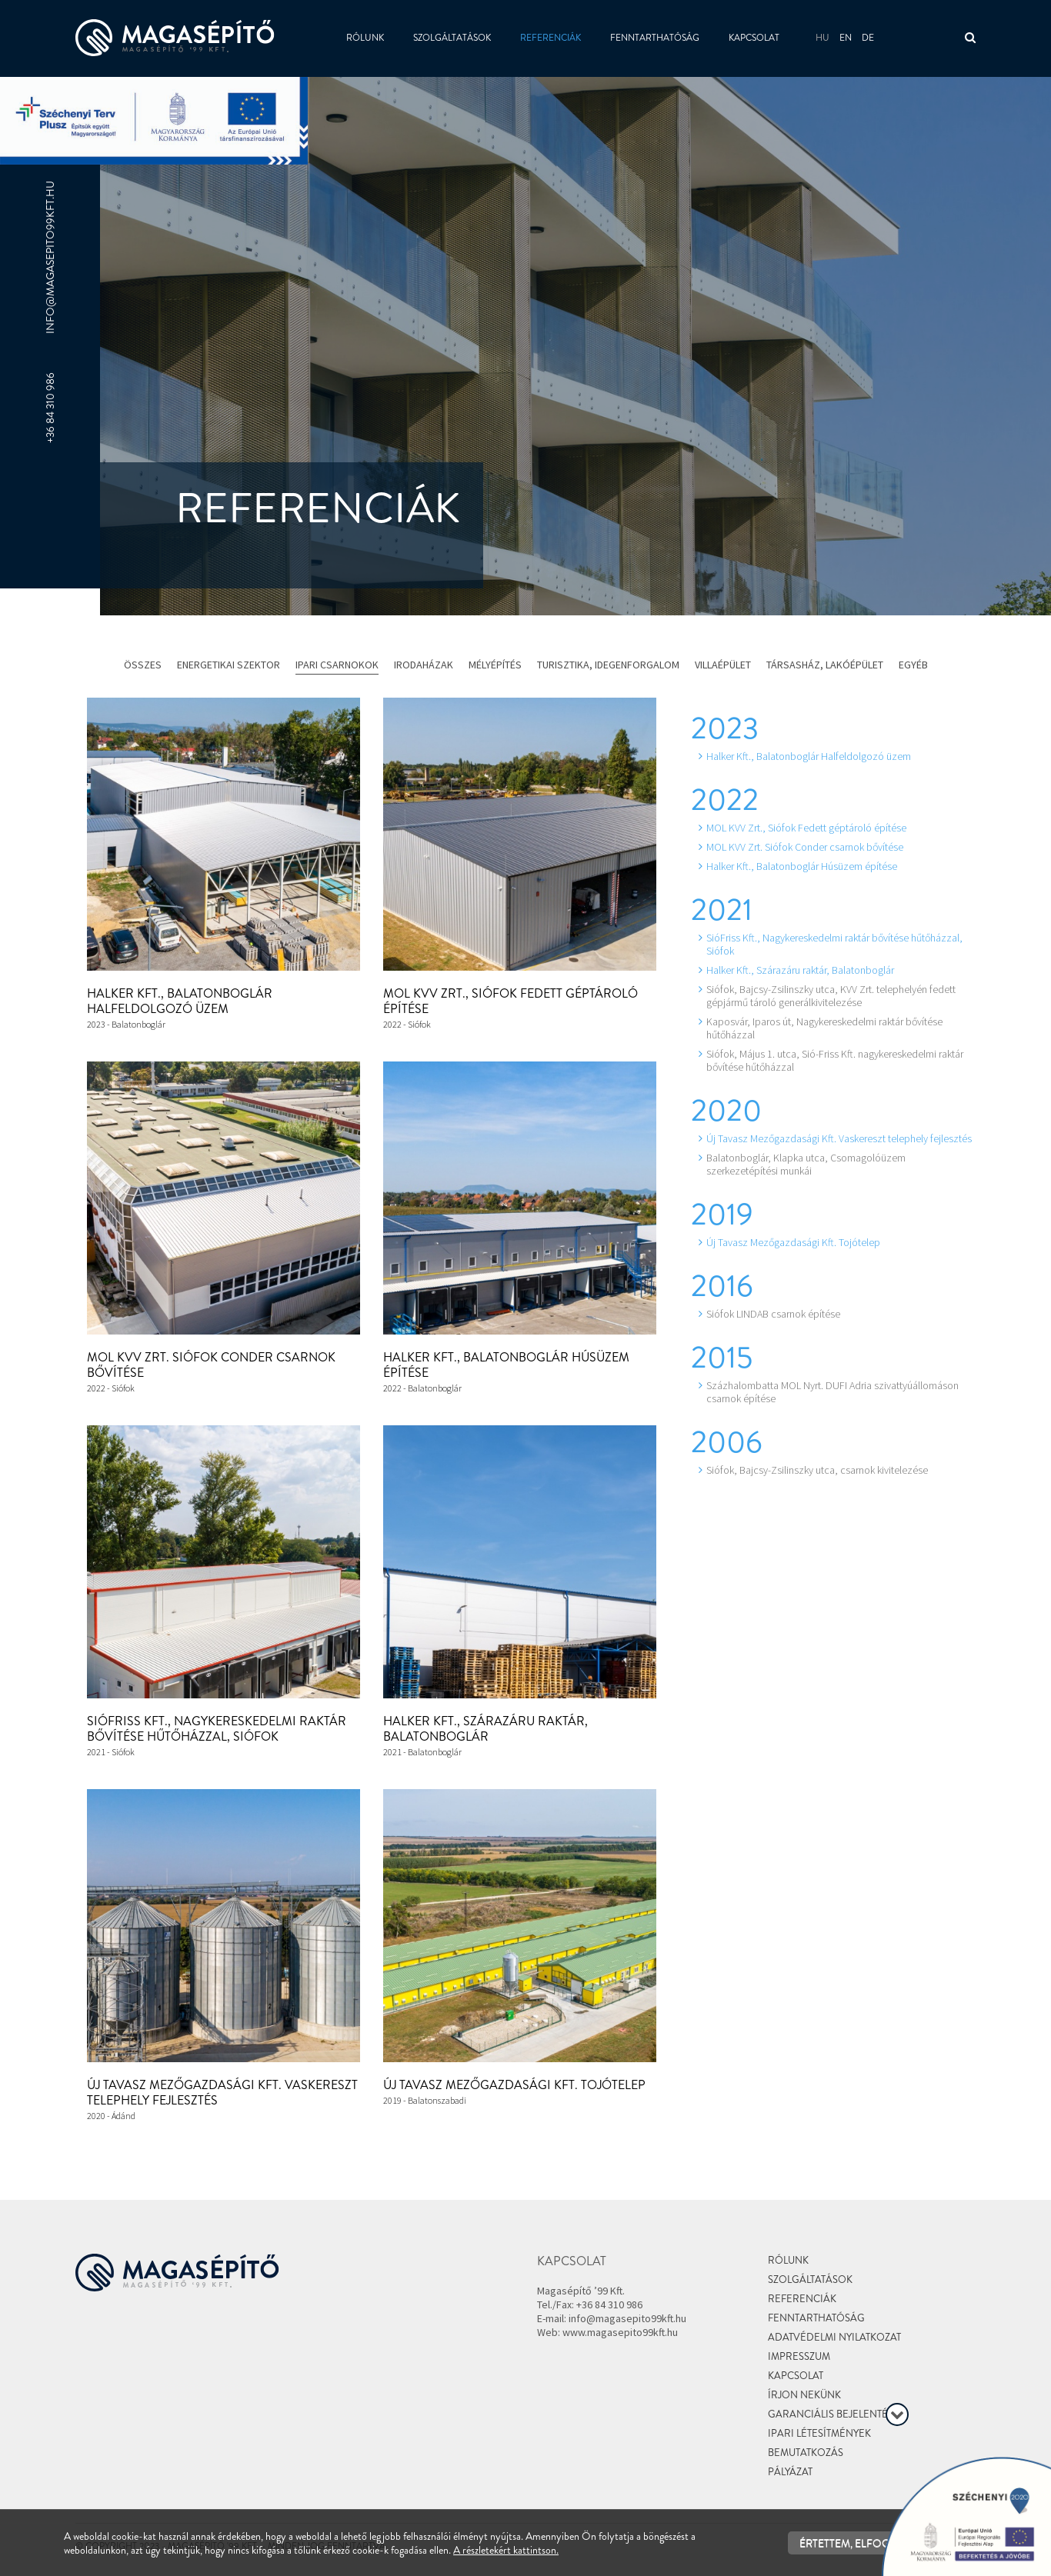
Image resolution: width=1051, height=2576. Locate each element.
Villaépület (723, 664)
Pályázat (790, 2471)
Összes (143, 664)
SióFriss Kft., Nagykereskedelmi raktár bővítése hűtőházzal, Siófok (216, 1728)
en (845, 38)
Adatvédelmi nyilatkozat (834, 2337)
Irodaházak (423, 664)
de (868, 38)
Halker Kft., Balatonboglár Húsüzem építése (506, 1364)
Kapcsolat (754, 38)
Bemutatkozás (805, 2452)
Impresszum (799, 2356)
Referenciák (550, 38)
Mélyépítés (495, 664)
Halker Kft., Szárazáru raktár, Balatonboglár (485, 1728)
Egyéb (913, 664)
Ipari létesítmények (819, 2433)
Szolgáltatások (452, 38)
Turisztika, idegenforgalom (608, 664)
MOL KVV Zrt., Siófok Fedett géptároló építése (510, 1001)
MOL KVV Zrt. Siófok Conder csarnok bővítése (211, 1364)
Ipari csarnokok (337, 664)
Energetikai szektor (228, 664)
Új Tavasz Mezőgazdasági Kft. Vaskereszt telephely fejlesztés (222, 2092)
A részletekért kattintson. (506, 2550)
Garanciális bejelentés (830, 2414)
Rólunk (365, 38)
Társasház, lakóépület (824, 664)
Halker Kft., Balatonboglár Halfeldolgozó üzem (179, 1001)
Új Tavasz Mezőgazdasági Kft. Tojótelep (514, 2085)
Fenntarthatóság (654, 38)
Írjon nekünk (804, 2394)
